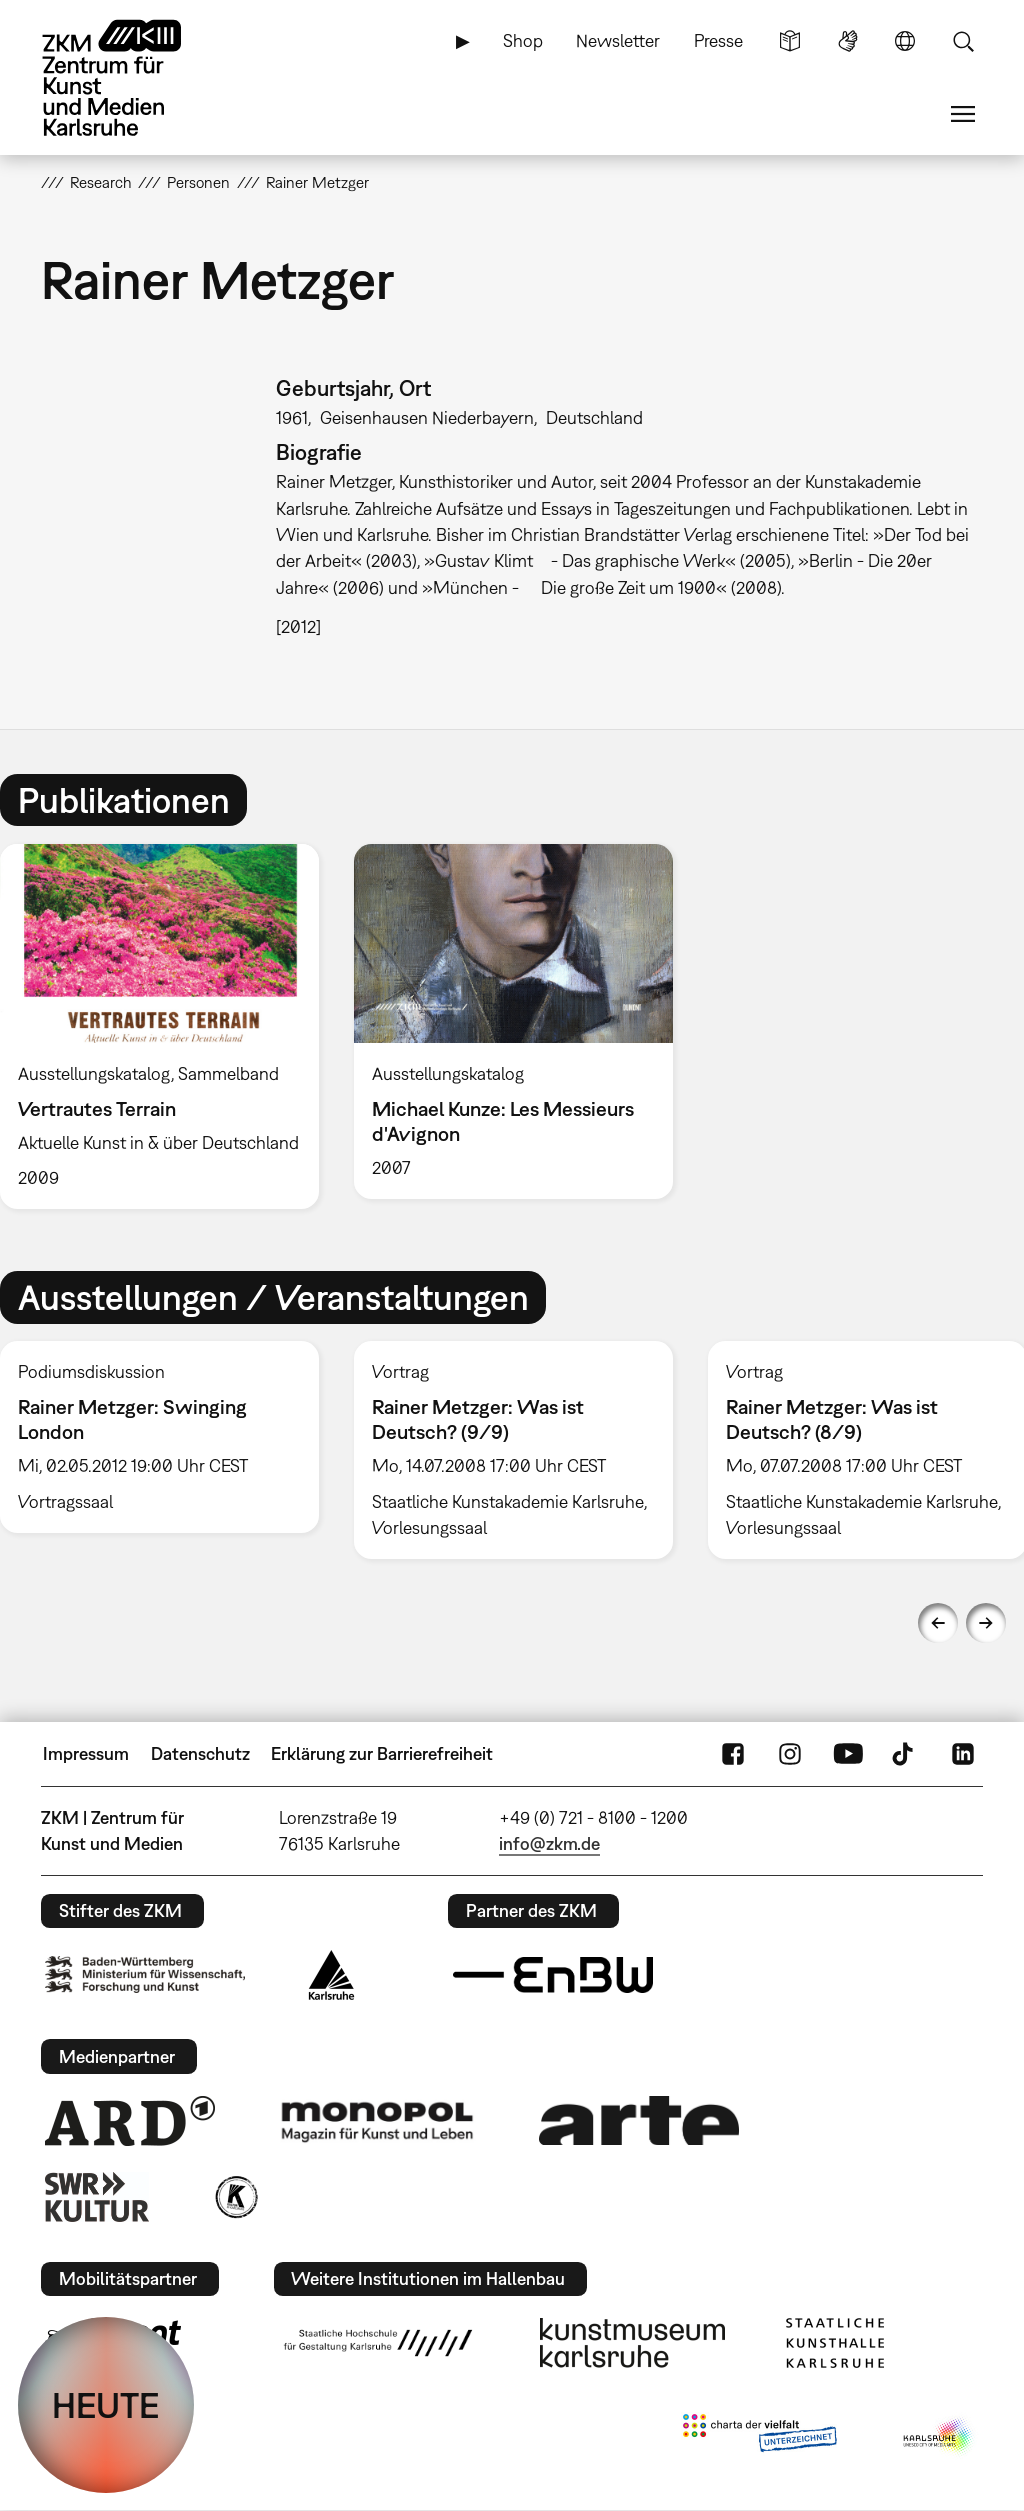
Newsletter (618, 40)
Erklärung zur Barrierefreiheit (382, 1753)
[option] (513, 1021)
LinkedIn (963, 1754)
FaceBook (733, 1754)
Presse (718, 40)
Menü (963, 114)
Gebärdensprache (848, 41)
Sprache (905, 41)
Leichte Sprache (790, 41)
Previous (938, 1623)
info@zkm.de (549, 1843)
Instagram (790, 1754)
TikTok (905, 1754)
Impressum (86, 1753)
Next (986, 1623)
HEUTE (106, 2405)
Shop (523, 40)
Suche (963, 41)
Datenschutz (200, 1753)
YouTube (848, 1754)
